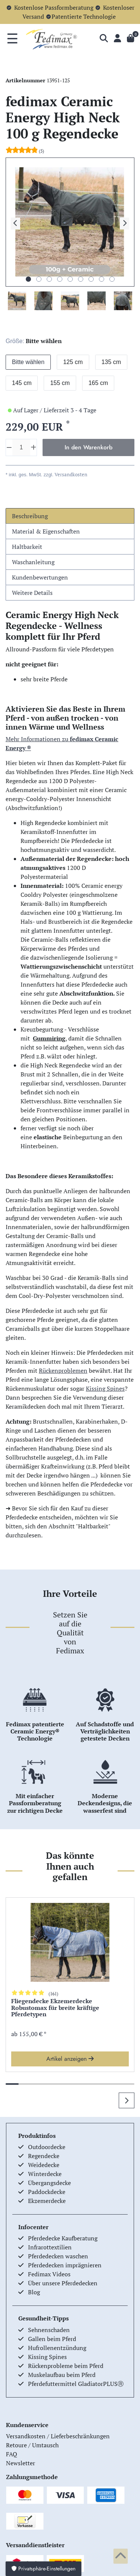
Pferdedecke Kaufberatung (62, 2238)
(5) (41, 151)
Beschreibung (30, 516)
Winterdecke (45, 2174)
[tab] (70, 516)
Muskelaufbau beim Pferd (62, 2375)
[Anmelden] (117, 38)
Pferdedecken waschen (58, 2256)
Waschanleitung (33, 562)
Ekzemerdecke (47, 2201)
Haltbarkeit (27, 547)
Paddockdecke (46, 2192)
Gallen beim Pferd (52, 2339)
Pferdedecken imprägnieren (65, 2265)
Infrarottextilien (50, 2247)
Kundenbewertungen (40, 577)
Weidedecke (43, 2165)
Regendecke (43, 2156)
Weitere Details (32, 593)
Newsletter (20, 2463)
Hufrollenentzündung (57, 2348)
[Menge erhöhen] (33, 447)
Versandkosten (70, 474)
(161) (53, 1993)
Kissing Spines (105, 1388)
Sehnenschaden (49, 2330)
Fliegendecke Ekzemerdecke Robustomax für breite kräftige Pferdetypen (55, 2008)
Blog (34, 2292)
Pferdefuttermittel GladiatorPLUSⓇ (76, 2384)
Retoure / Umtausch (32, 2445)
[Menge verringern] (9, 447)
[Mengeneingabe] (21, 447)
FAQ (11, 2454)
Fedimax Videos (49, 2274)
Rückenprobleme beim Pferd (65, 2366)
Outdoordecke (46, 2147)
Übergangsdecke (49, 2183)
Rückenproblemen (63, 1370)
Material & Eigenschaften (46, 531)
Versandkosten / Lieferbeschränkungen (58, 2436)
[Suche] (104, 38)
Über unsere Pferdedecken (62, 2283)
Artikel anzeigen (70, 2058)
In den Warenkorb (88, 447)
